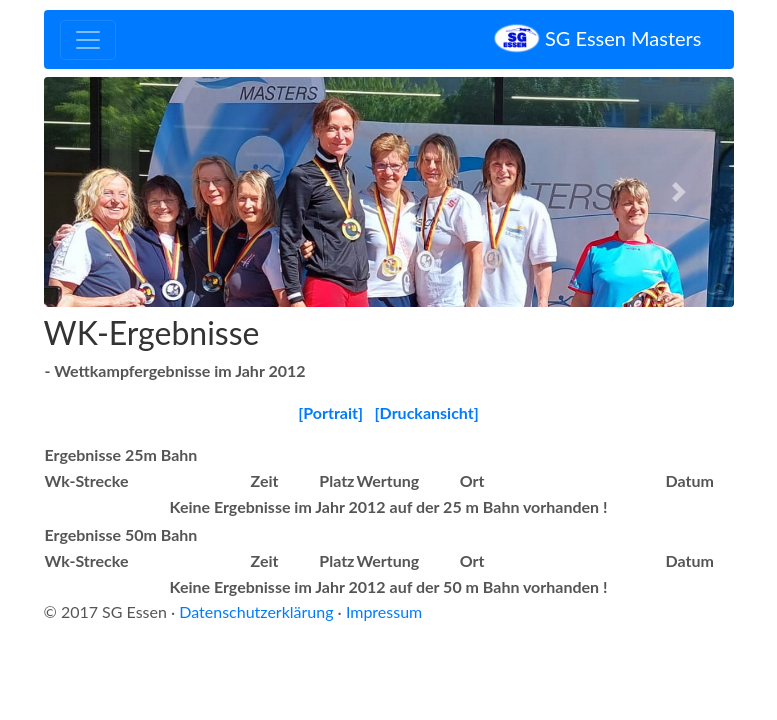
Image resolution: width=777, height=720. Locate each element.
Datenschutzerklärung (256, 611)
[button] (96, 192)
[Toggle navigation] (88, 40)
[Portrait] (330, 412)
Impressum (384, 611)
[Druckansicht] (427, 412)
